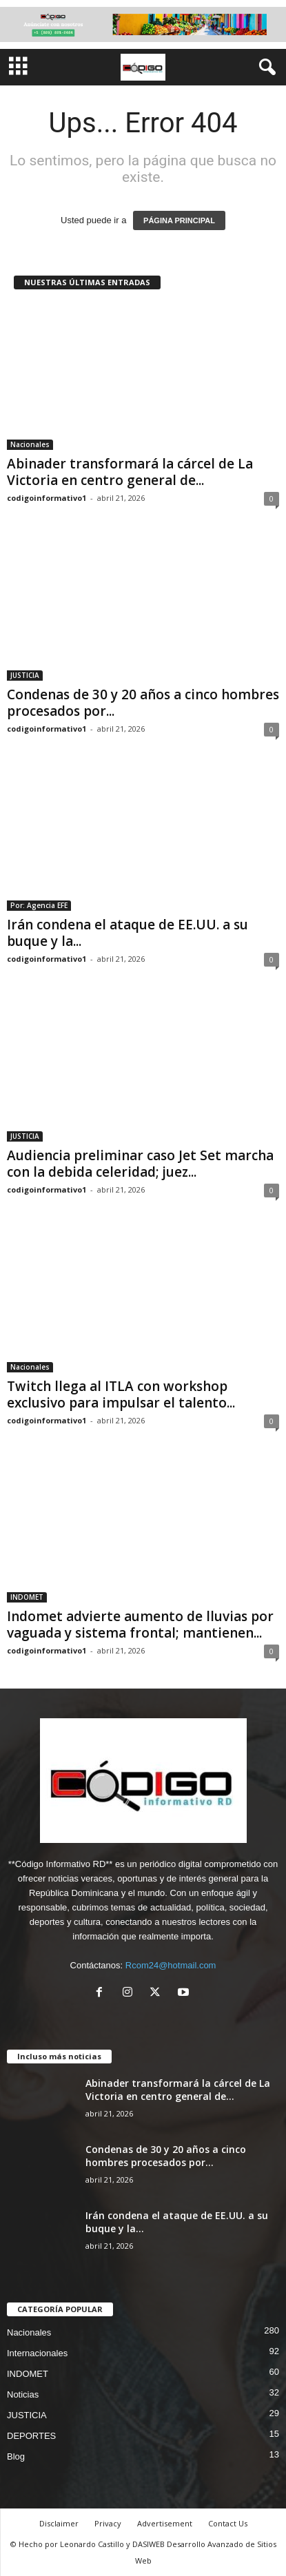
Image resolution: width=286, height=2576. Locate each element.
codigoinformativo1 (46, 498)
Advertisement (164, 2523)
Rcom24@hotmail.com (170, 1965)
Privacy (107, 2523)
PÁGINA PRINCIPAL (179, 220)
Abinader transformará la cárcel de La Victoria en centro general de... (130, 472)
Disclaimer (59, 2523)
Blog (16, 2456)
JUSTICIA (24, 675)
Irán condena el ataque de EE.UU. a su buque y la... (127, 933)
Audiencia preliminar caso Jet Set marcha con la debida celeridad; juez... (140, 1163)
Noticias (23, 2394)
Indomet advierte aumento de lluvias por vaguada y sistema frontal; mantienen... (140, 1624)
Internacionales (37, 2353)
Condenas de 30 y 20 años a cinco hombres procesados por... (143, 703)
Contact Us (227, 2523)
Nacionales (30, 444)
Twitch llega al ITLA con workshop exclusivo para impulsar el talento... (121, 1394)
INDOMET (26, 1597)
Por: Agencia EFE (39, 905)
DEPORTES (31, 2436)
